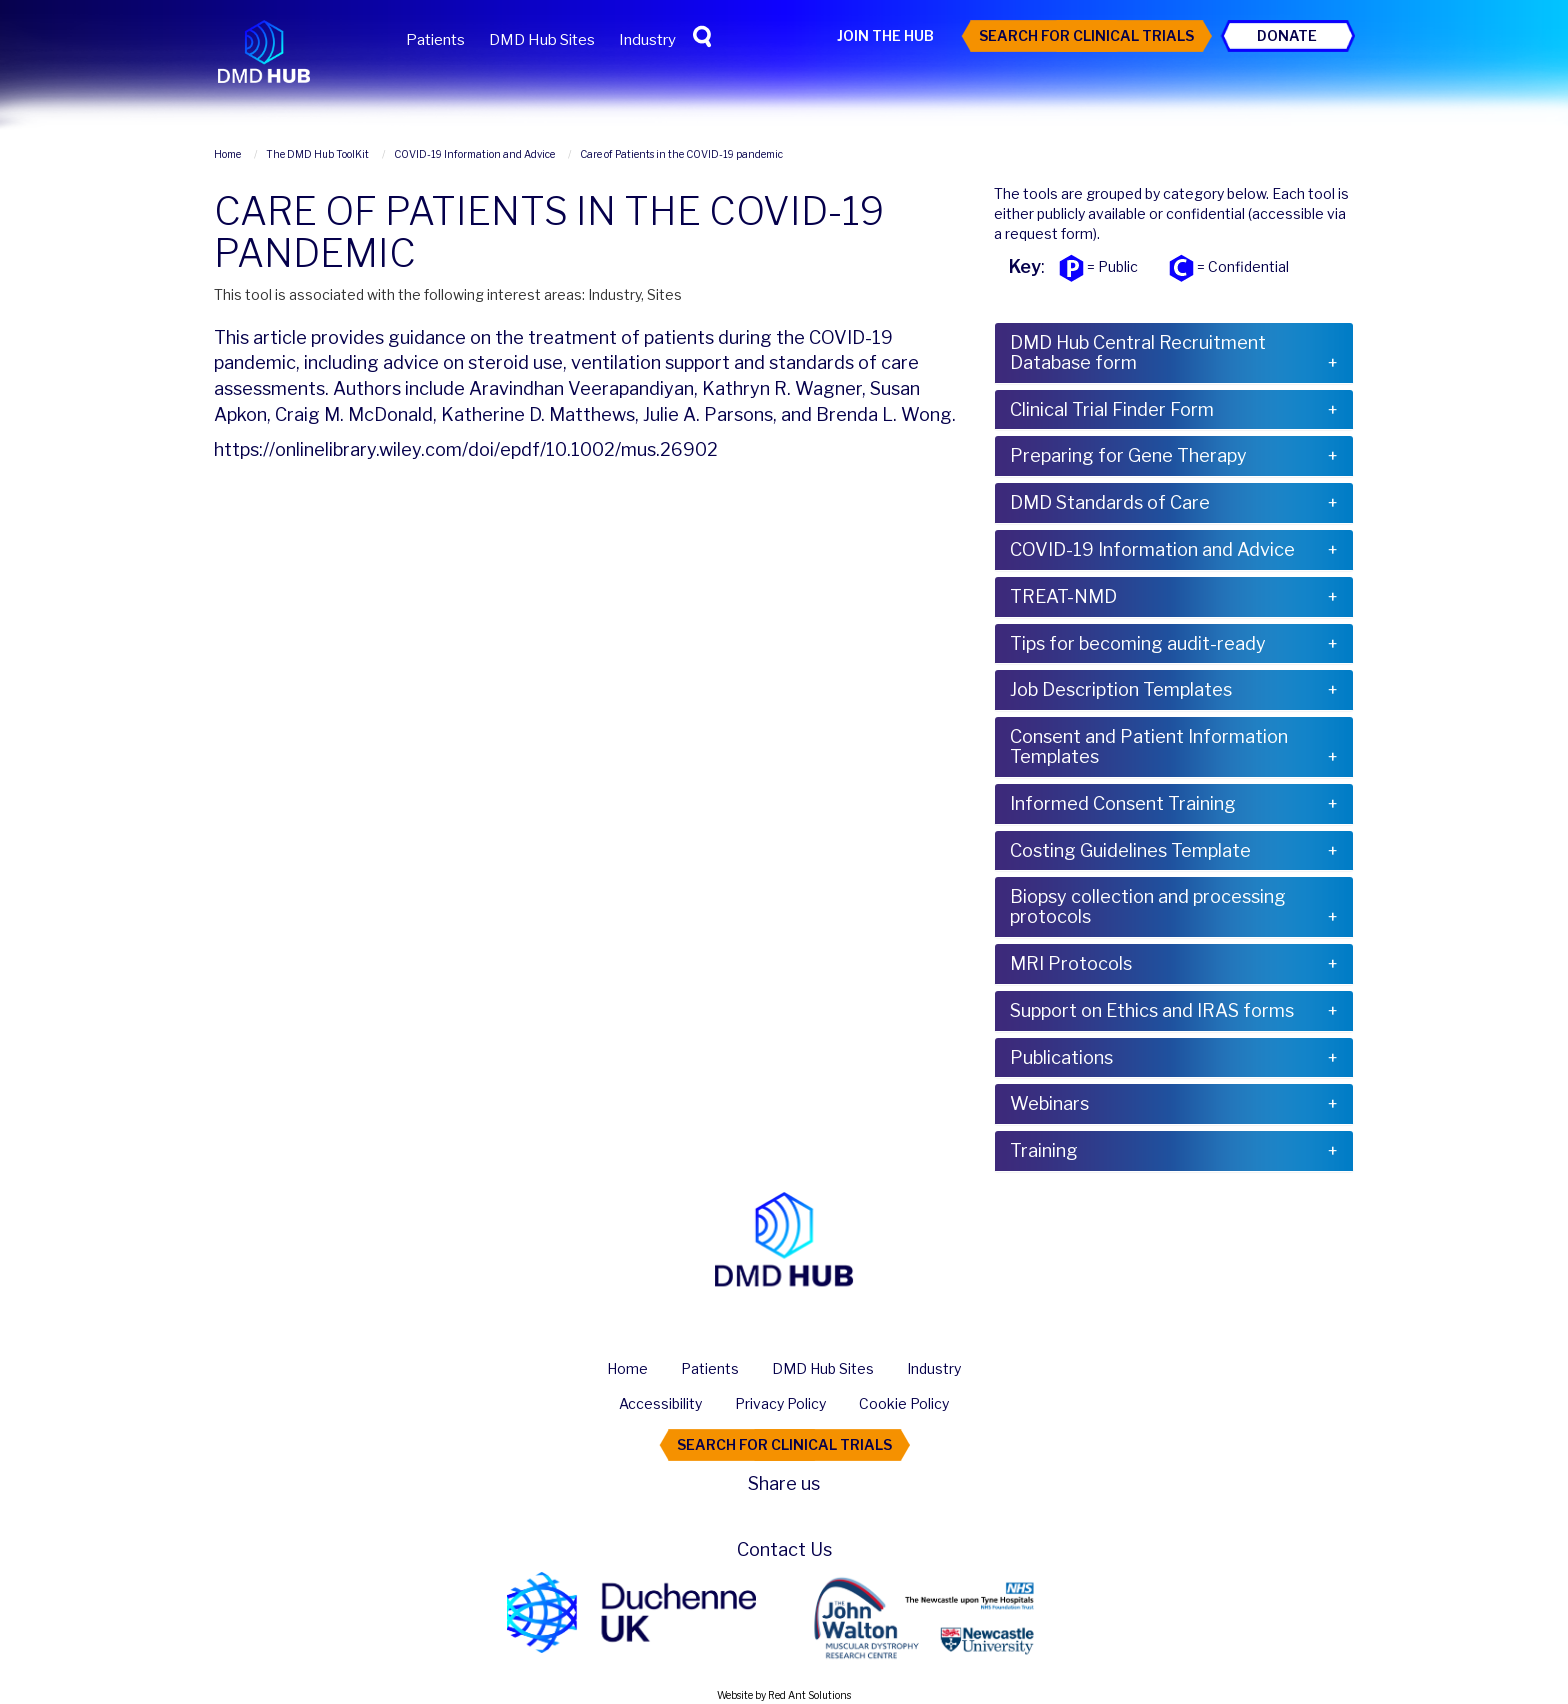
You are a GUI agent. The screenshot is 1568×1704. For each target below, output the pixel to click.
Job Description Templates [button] (1121, 689)
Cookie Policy (904, 1403)
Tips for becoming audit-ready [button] (1138, 643)
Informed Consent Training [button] (1123, 803)
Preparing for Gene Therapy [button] (1128, 455)
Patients (435, 40)
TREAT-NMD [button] (1063, 596)
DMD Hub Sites (542, 40)
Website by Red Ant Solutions (784, 1695)
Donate (1287, 35)
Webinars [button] (1049, 1103)
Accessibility (660, 1403)
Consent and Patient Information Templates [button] (1149, 746)
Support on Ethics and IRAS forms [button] (1152, 1010)
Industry (647, 40)
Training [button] (1044, 1150)
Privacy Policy (780, 1403)
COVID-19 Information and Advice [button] (1152, 549)
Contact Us (784, 1549)
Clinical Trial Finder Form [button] (1112, 409)
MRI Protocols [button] (1071, 963)
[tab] (1174, 353)
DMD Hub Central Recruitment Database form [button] (1138, 352)
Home (627, 1368)
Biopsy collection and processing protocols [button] (1148, 906)
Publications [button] (1061, 1057)
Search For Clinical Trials (1086, 35)
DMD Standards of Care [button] (1110, 502)
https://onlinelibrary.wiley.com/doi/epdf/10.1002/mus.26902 (466, 449)
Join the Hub (885, 35)
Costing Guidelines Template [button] (1130, 850)
